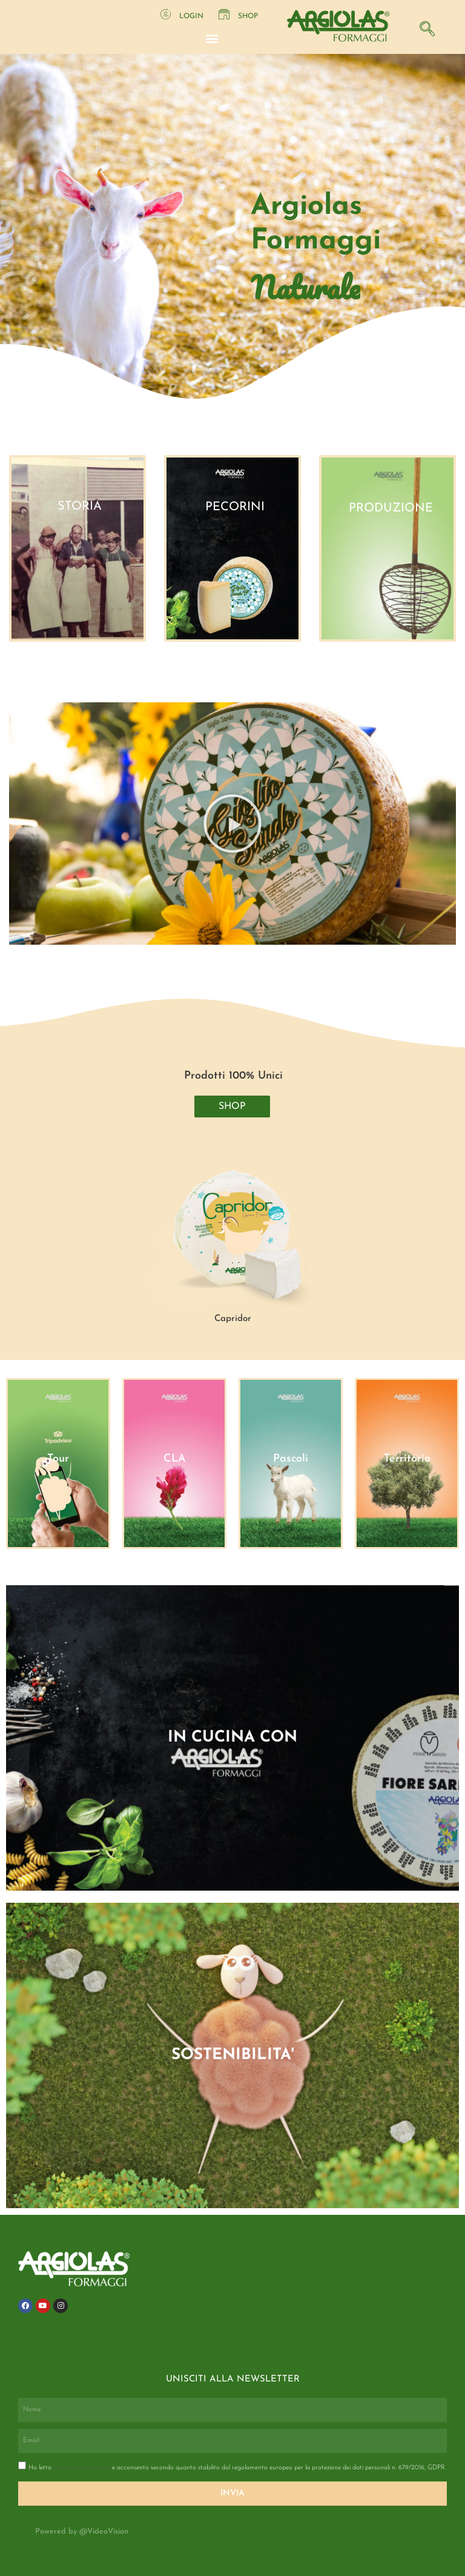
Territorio (407, 1459)
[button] (212, 38)
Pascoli (290, 1459)
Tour (58, 1459)
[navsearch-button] (424, 26)
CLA (174, 1459)
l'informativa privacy (82, 2468)
